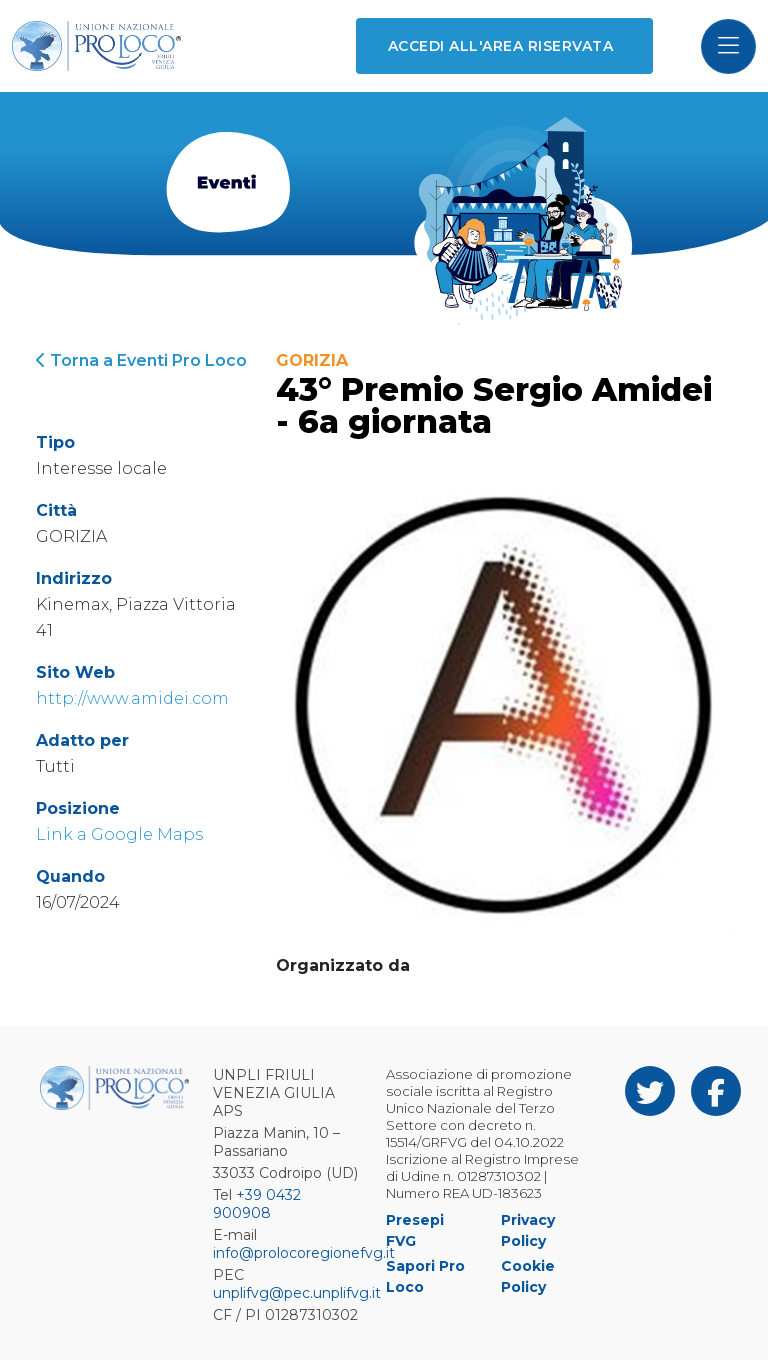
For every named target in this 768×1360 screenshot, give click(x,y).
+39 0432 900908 (257, 1204)
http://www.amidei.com (132, 698)
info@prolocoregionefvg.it (304, 1253)
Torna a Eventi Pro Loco (141, 360)
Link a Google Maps (119, 834)
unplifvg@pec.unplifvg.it (297, 1293)
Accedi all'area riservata (500, 46)
